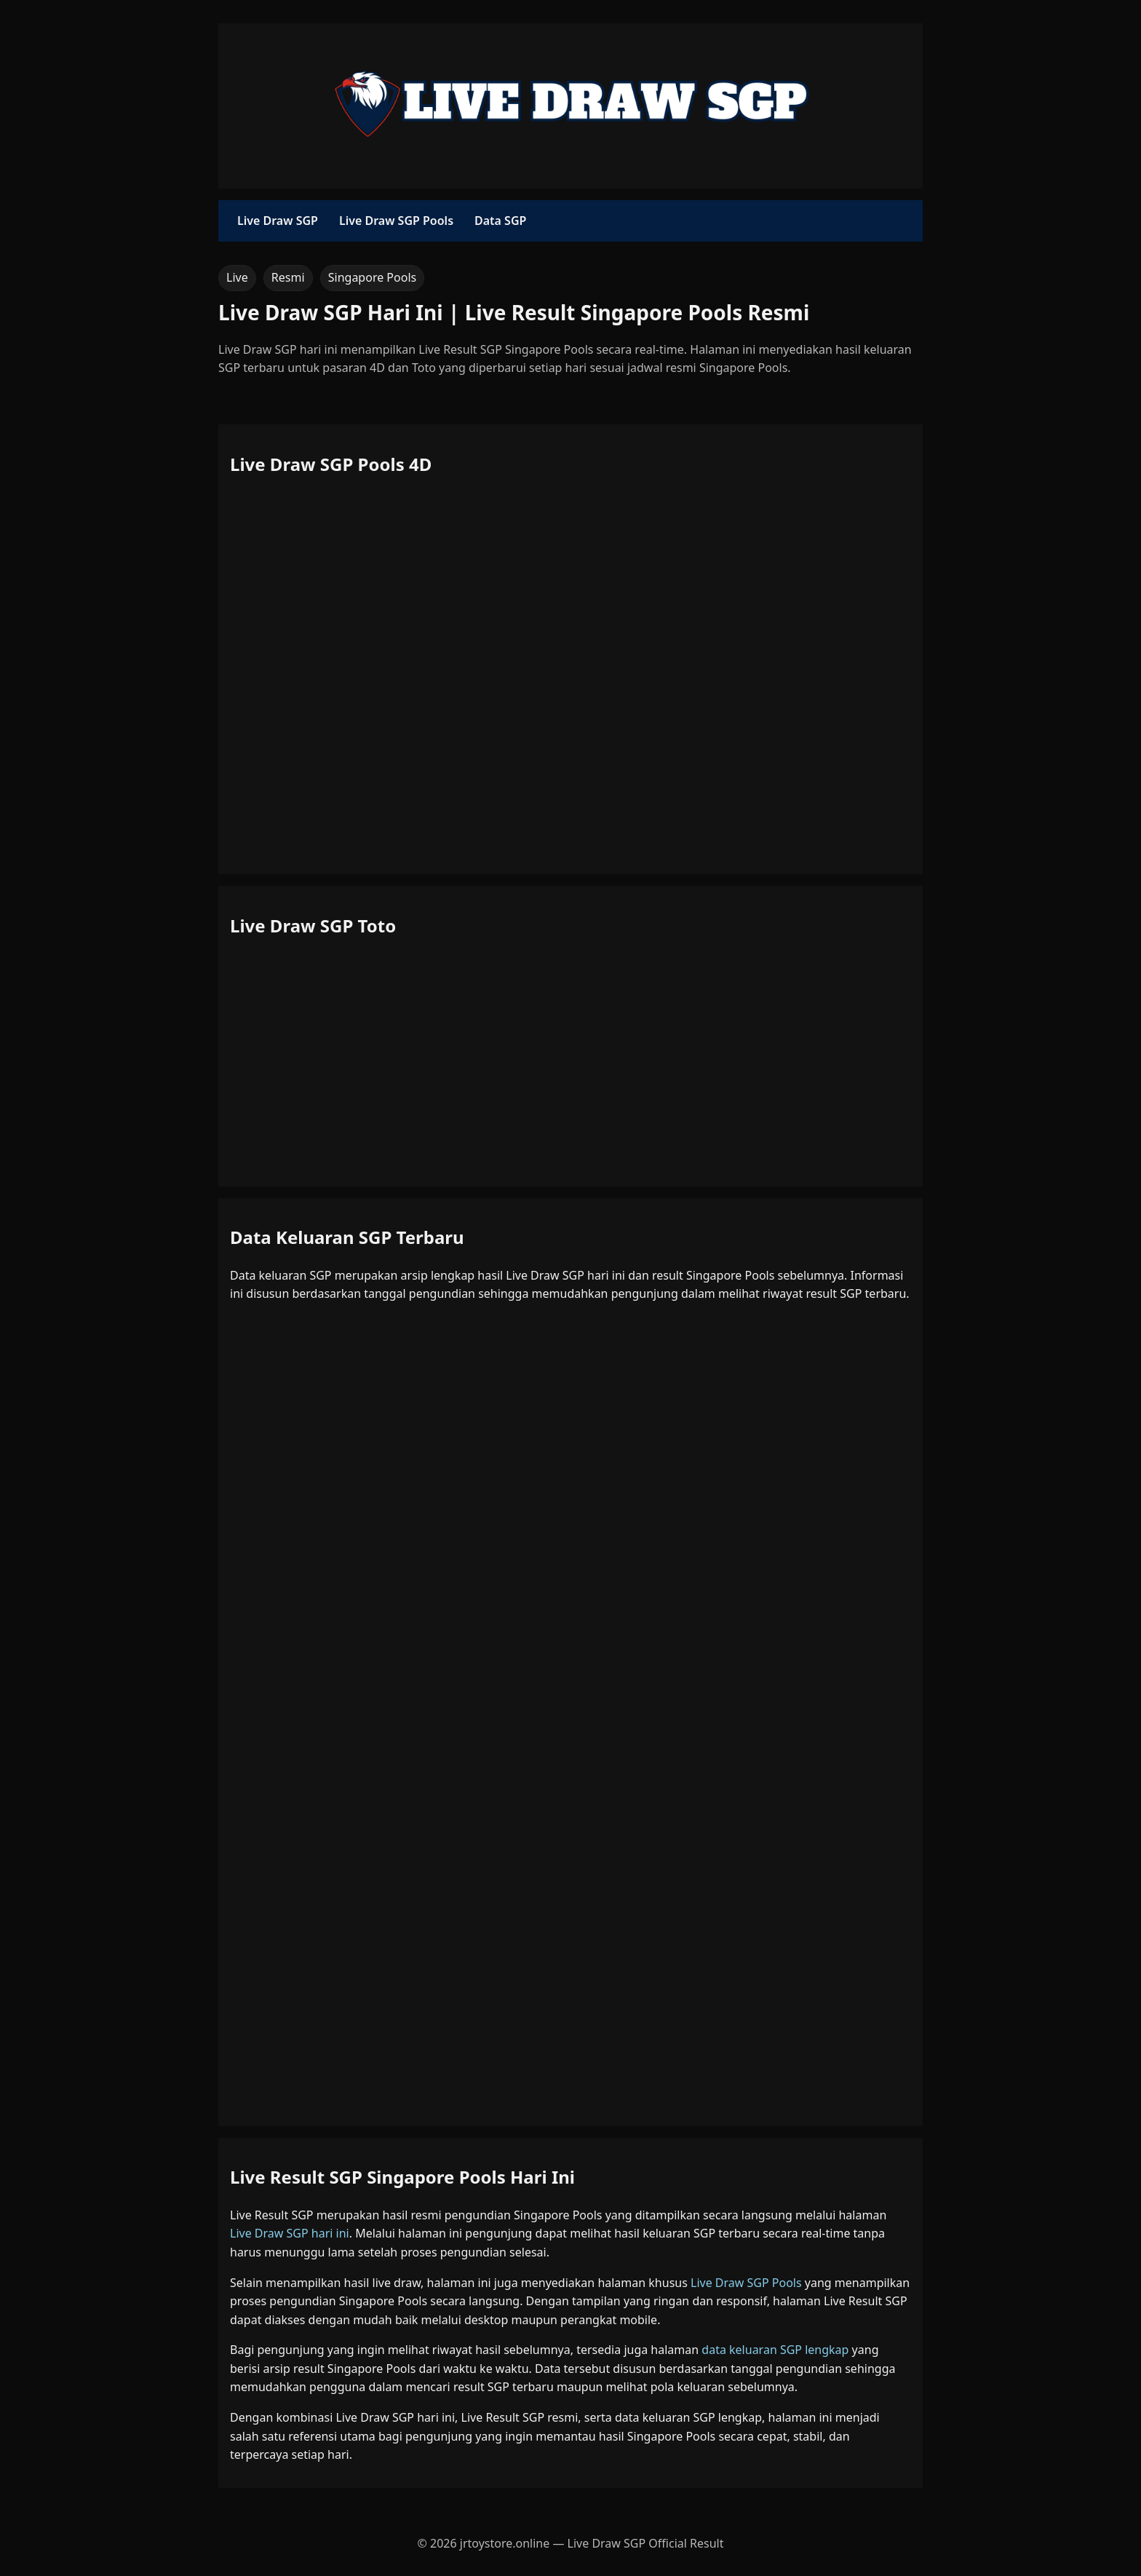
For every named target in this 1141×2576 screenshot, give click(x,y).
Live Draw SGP (277, 221)
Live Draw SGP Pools (396, 221)
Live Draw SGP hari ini (289, 2233)
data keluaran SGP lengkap (774, 2350)
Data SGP (500, 221)
